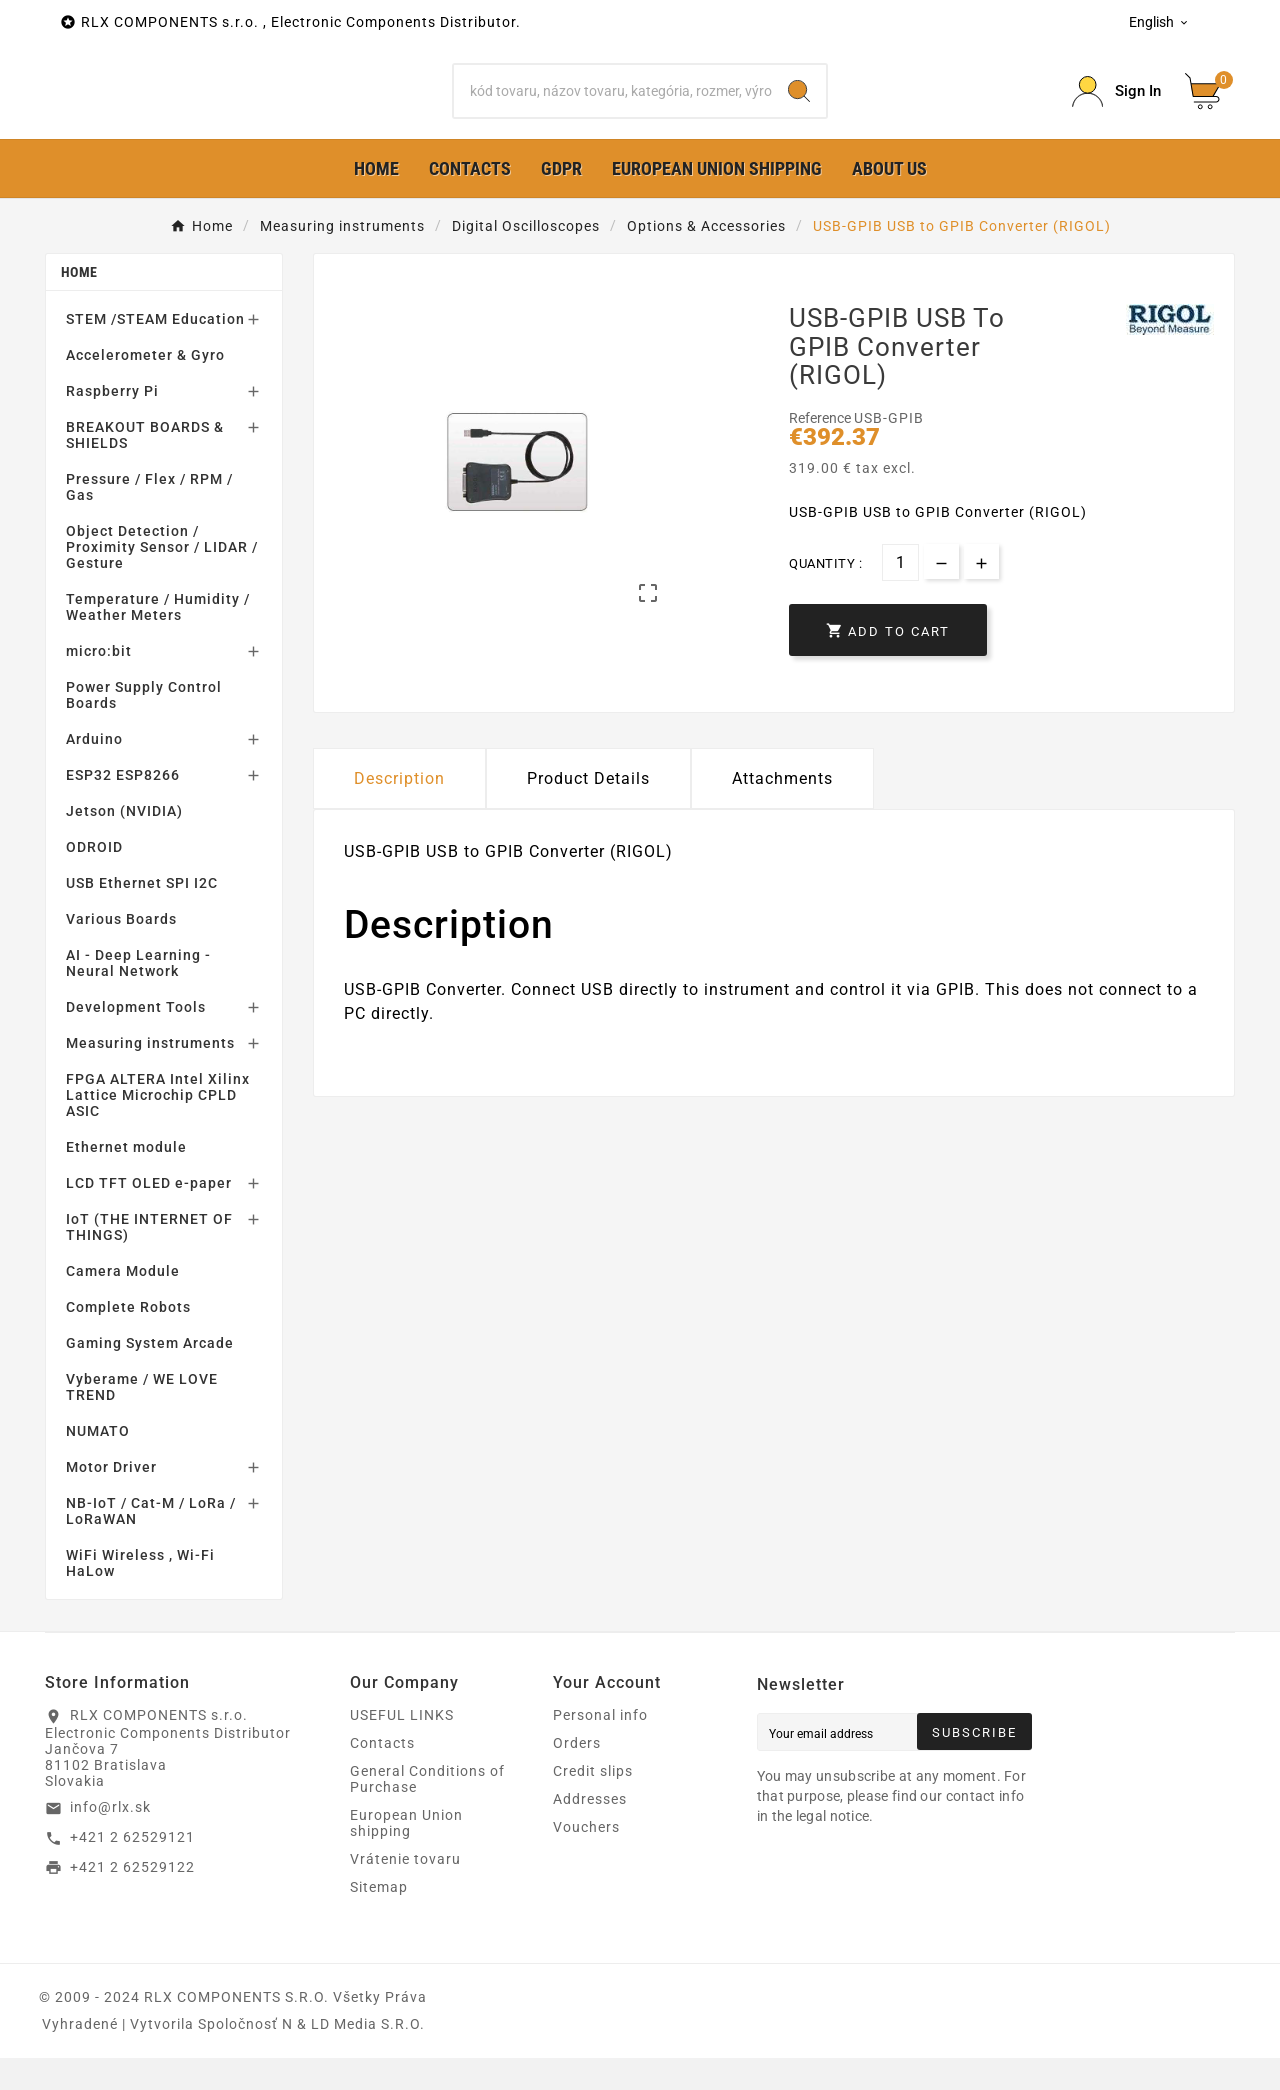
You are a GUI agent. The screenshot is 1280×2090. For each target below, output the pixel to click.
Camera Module (123, 1303)
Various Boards (121, 951)
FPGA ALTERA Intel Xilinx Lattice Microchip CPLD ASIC (158, 1127)
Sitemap (379, 1919)
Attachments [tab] (782, 810)
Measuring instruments (150, 1075)
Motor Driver (111, 1499)
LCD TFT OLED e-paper (149, 1215)
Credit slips (593, 1803)
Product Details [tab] (588, 810)
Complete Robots (128, 1339)
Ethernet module (126, 1179)
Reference (821, 450)
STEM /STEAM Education (155, 351)
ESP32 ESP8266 (123, 807)
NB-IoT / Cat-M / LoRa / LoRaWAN (151, 1543)
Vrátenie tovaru (405, 1891)
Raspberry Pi (112, 423)
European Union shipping (406, 1855)
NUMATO (98, 1463)
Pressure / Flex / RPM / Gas (149, 519)
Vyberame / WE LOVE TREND (142, 1419)
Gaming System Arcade (150, 1375)
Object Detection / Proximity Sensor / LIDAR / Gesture (162, 579)
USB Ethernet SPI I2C (142, 915)
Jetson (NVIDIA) (124, 843)
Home (79, 304)
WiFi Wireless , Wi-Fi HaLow (140, 1595)
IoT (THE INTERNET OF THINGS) (149, 1259)
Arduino (94, 771)
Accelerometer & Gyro (145, 387)
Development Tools (136, 1039)
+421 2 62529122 (132, 1898)
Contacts (382, 1775)
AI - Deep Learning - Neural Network (138, 995)
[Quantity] (900, 594)
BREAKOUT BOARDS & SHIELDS (145, 467)
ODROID (94, 879)
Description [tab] (399, 810)
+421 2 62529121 (132, 1869)
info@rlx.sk (110, 1839)
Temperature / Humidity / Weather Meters (158, 639)
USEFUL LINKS (402, 1747)
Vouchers (586, 1859)
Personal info (600, 1747)
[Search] (613, 107)
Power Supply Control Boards (144, 727)
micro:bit (99, 683)
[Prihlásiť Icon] (1116, 107)
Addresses (590, 1831)
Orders (577, 1775)
